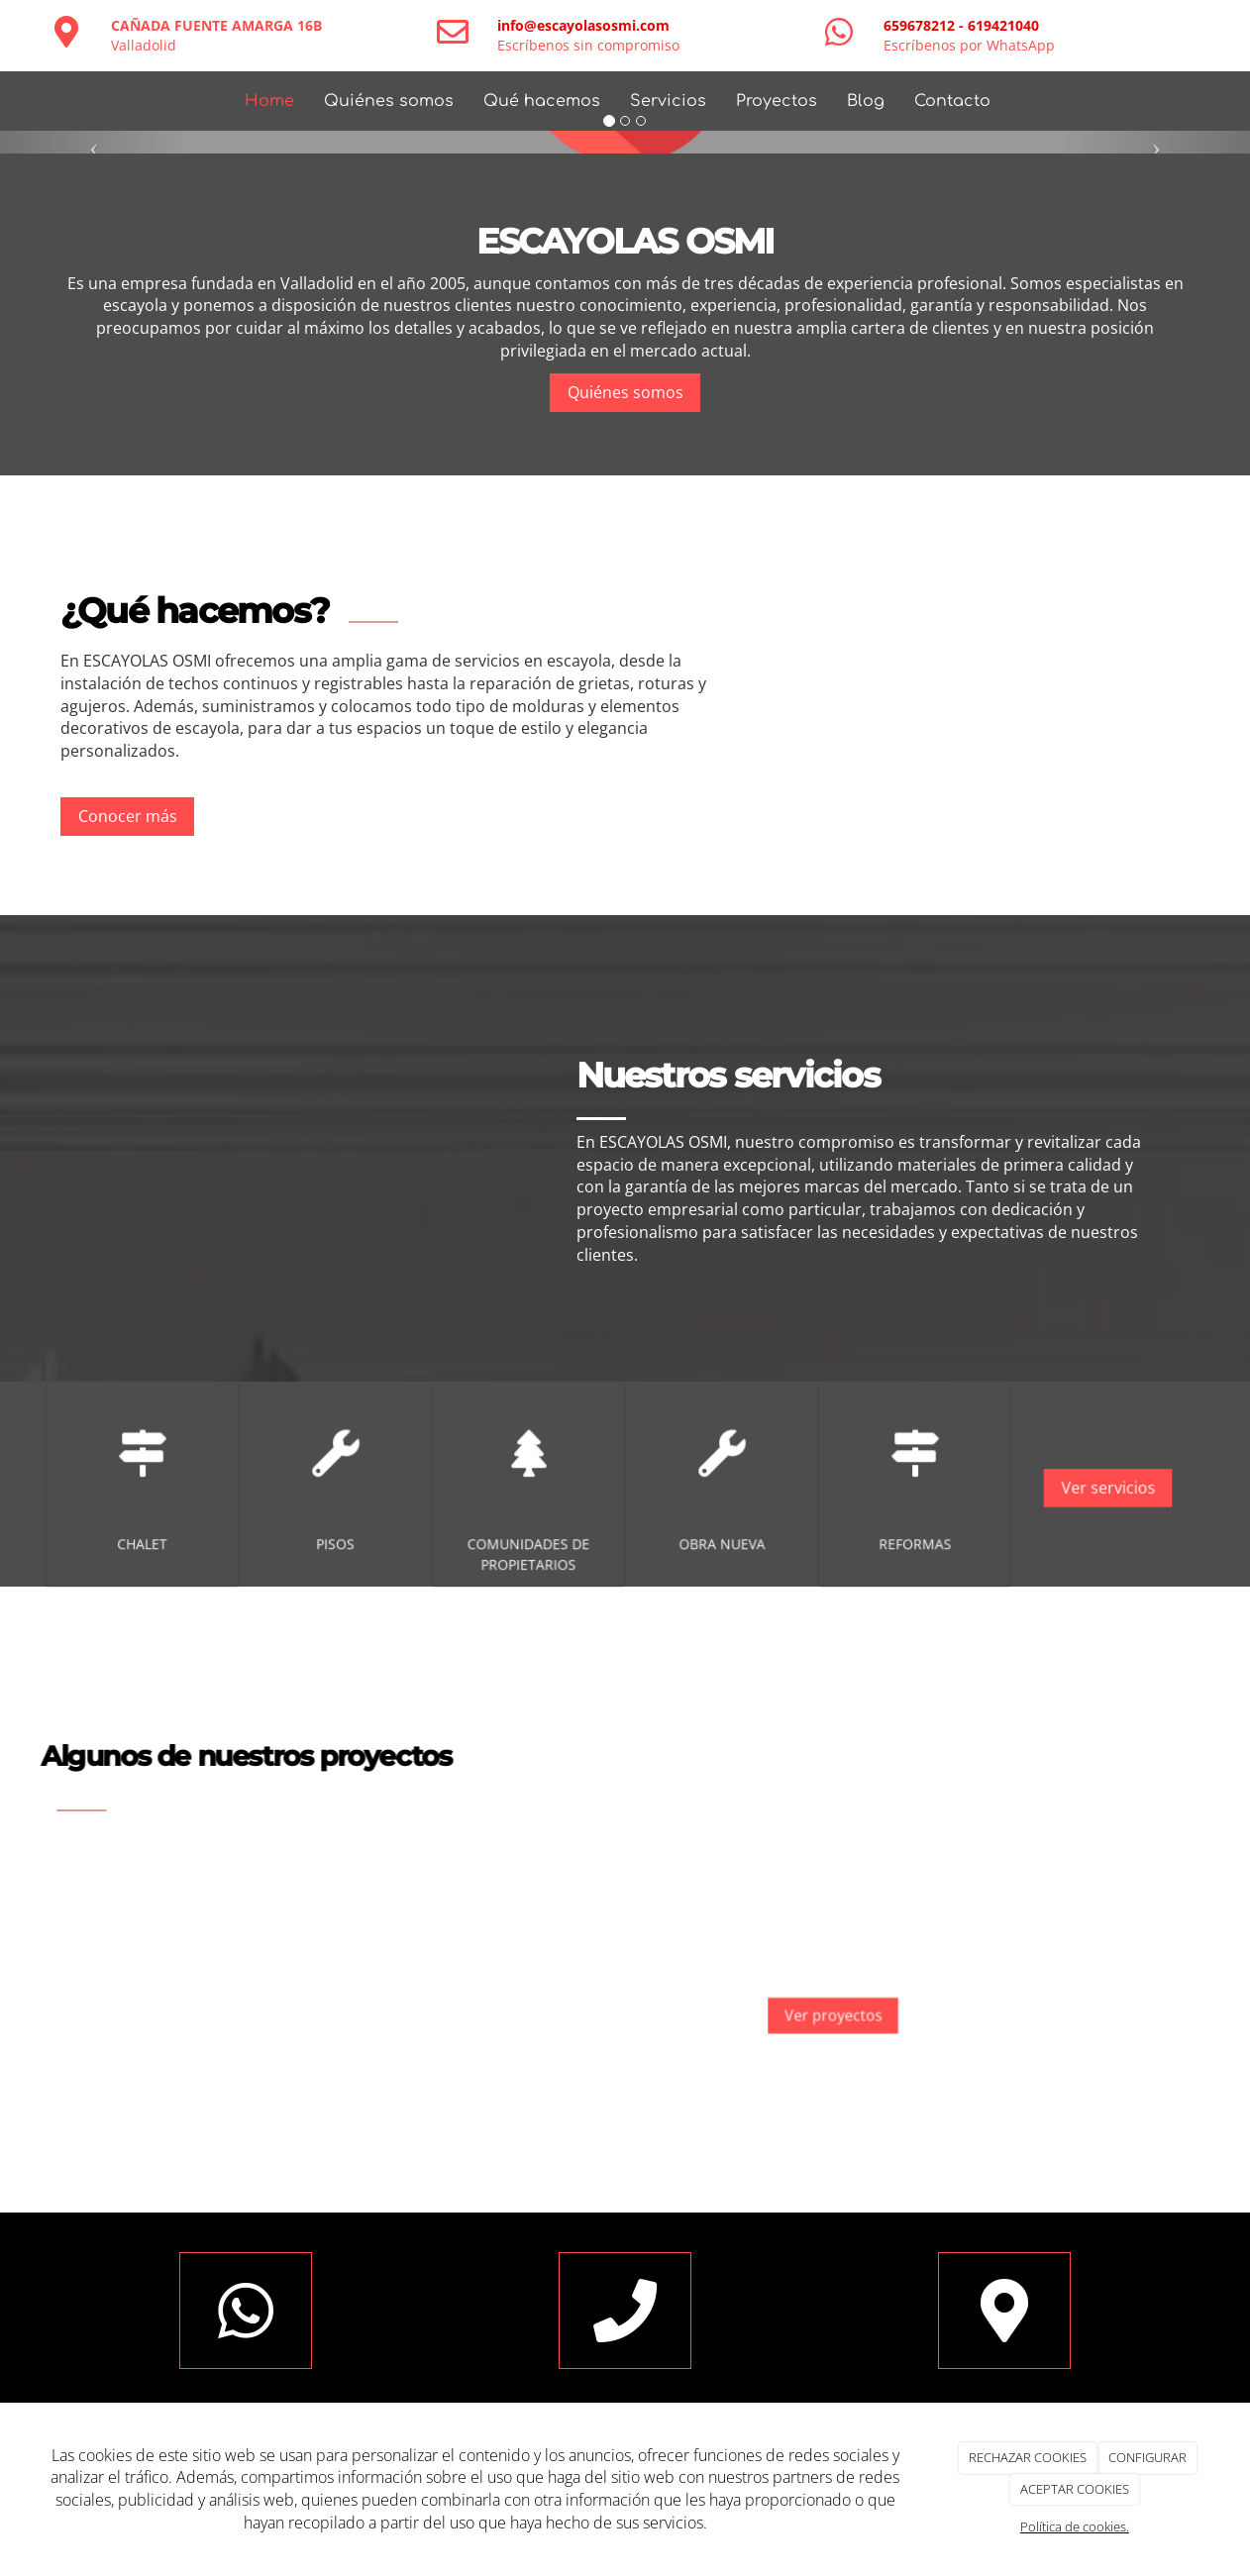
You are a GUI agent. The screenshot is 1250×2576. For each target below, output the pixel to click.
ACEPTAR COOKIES (1074, 2489)
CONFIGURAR (1147, 2457)
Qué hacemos (541, 101)
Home (269, 101)
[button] (93, 142)
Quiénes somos (389, 101)
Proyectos (776, 101)
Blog (866, 101)
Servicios (668, 101)
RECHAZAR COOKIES (1028, 2457)
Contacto (952, 101)
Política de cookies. (1074, 2526)
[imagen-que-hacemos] (964, 695)
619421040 (1003, 25)
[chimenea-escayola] (287, 1148)
